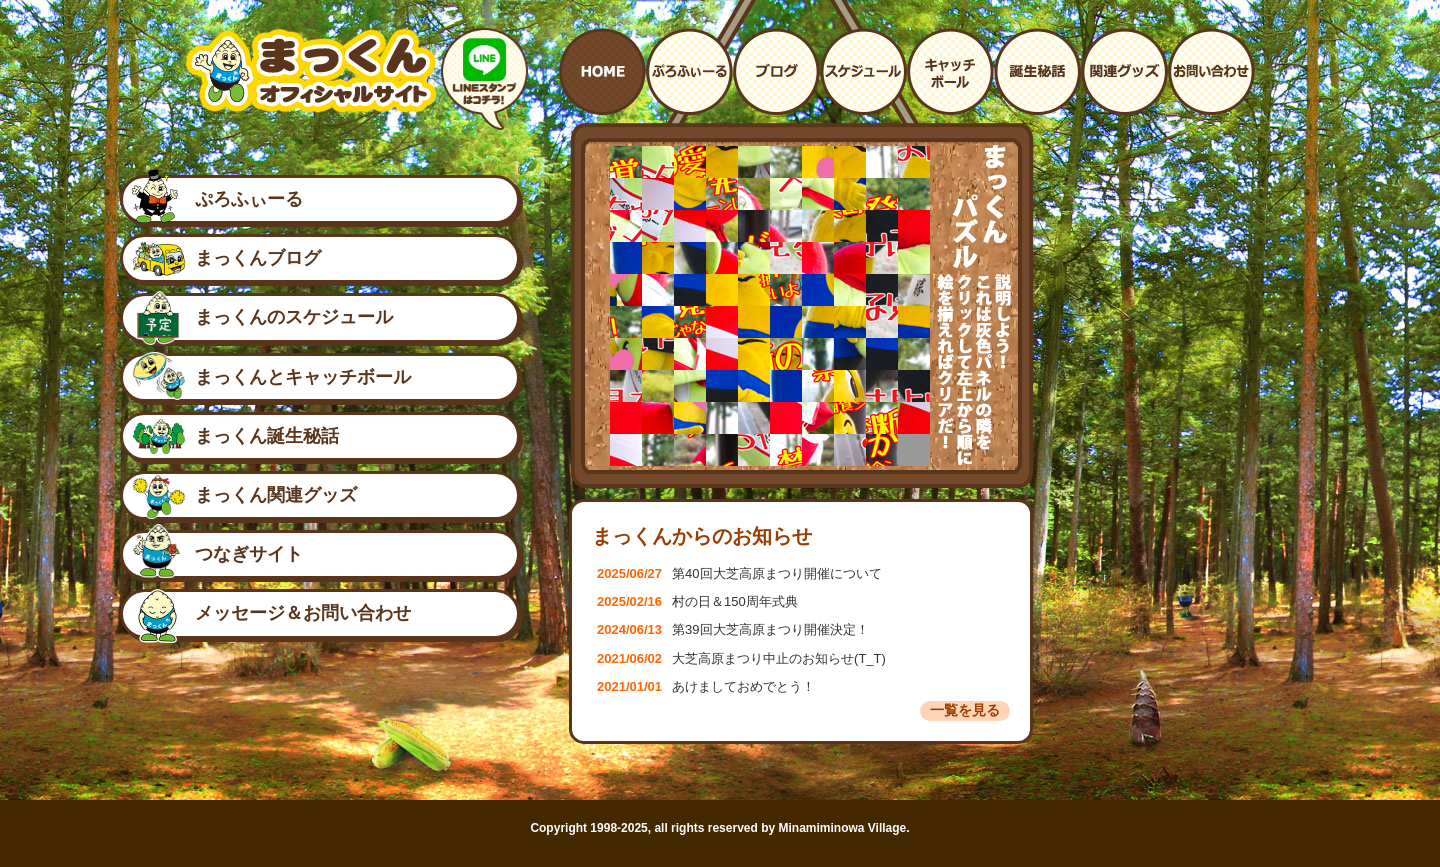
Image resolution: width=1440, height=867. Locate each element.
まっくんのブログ (776, 71)
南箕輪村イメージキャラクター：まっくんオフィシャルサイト (311, 70)
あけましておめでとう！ (706, 686)
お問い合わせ (1211, 71)
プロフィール (689, 71)
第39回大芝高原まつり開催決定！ (733, 629)
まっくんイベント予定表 (863, 71)
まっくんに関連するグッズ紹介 (1124, 71)
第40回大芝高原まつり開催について (739, 573)
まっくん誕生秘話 (267, 436)
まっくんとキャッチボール (950, 71)
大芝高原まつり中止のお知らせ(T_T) (741, 658)
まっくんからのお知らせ (702, 536)
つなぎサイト (249, 554)
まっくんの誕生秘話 (1037, 71)
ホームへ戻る (602, 71)
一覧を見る (965, 710)
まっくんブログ (258, 258)
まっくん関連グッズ (276, 495)
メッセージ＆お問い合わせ (303, 613)
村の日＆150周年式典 (697, 601)
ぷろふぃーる (249, 199)
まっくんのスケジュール (294, 317)
